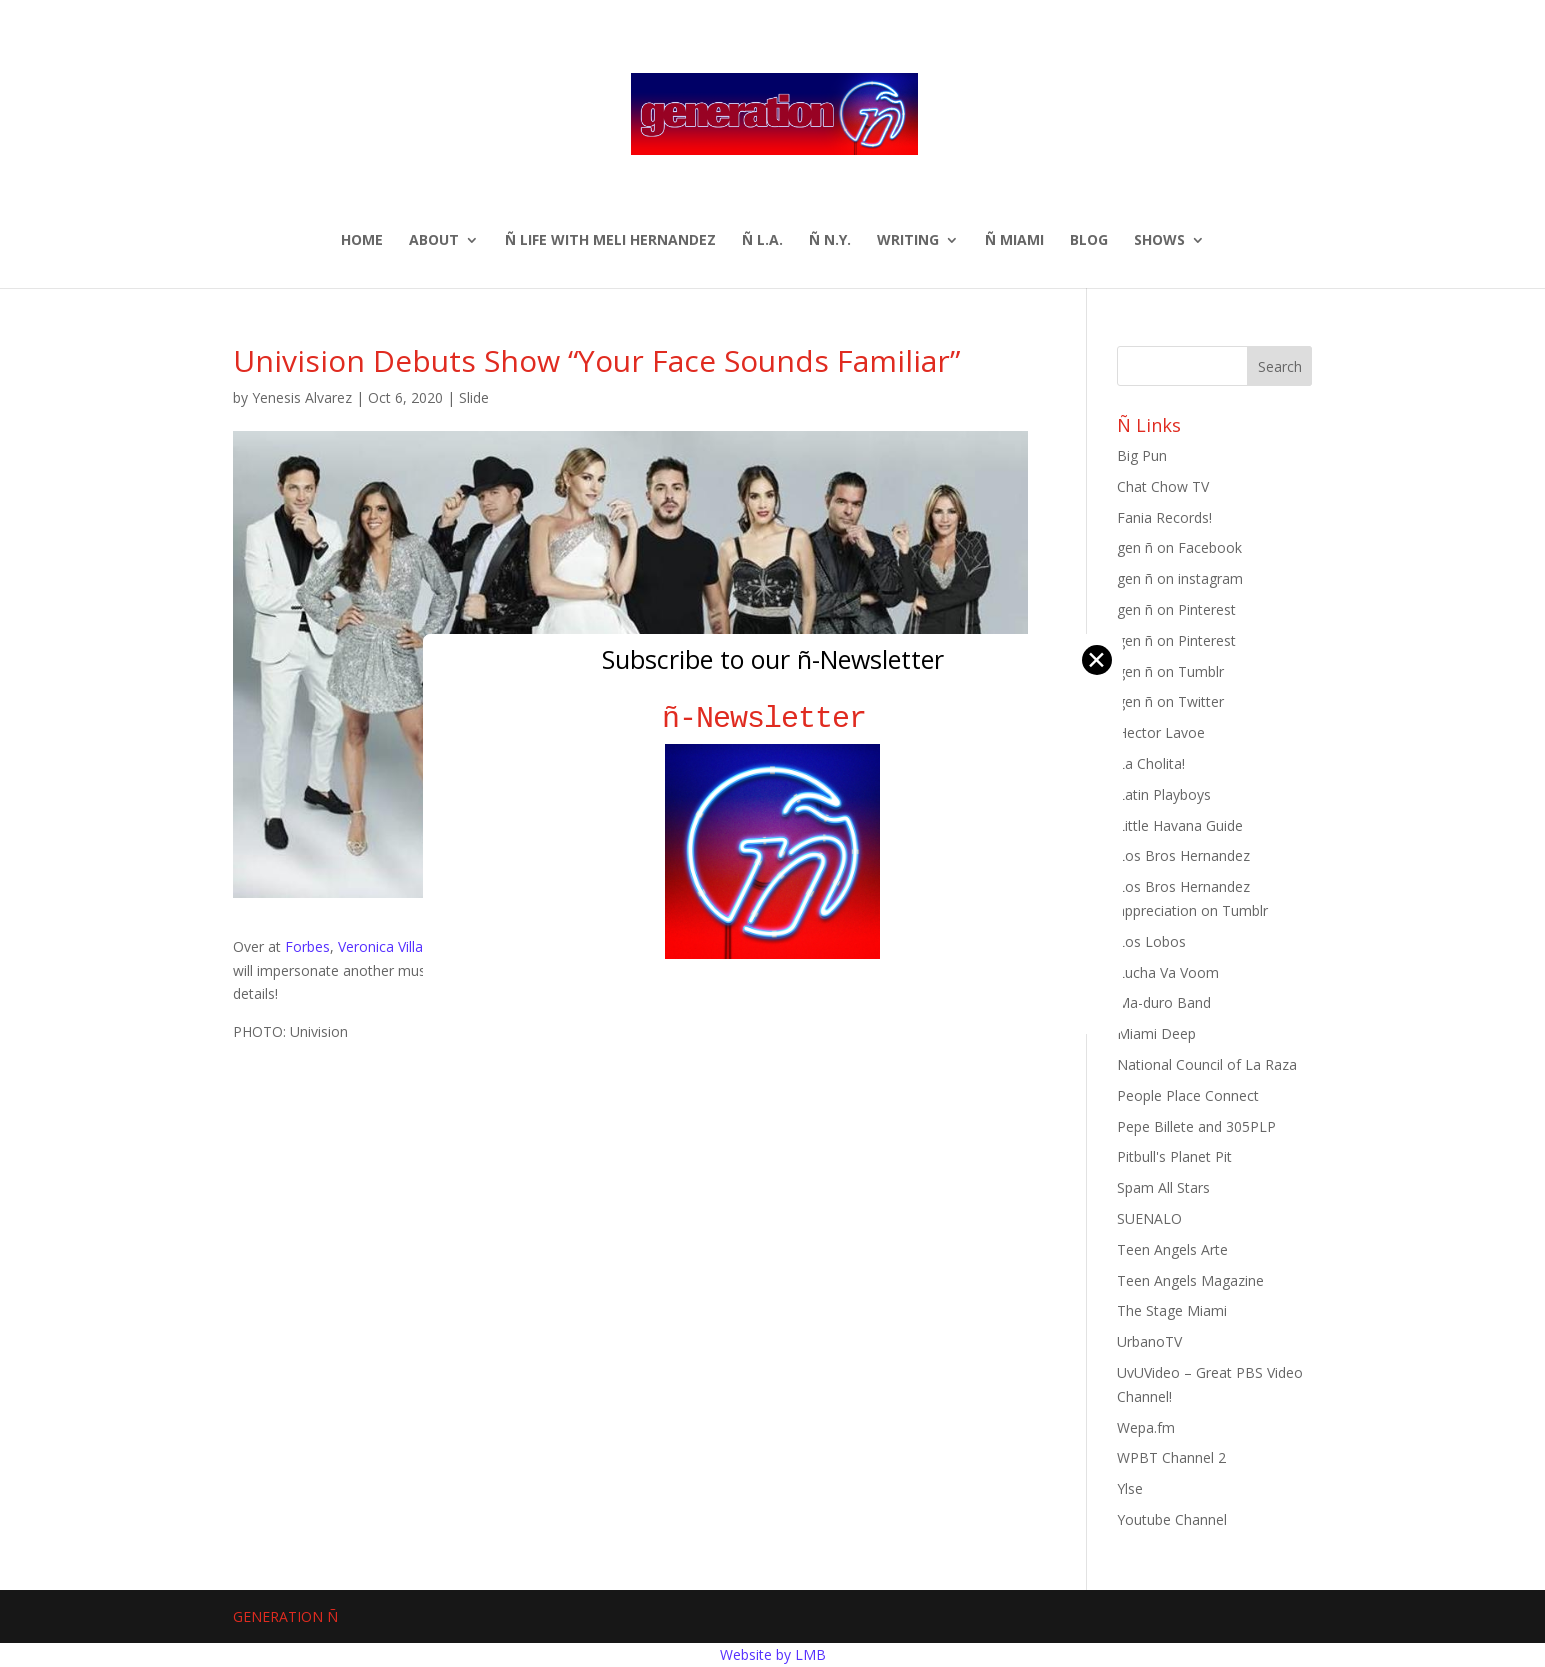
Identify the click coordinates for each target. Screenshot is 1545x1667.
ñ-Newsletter (772, 718)
